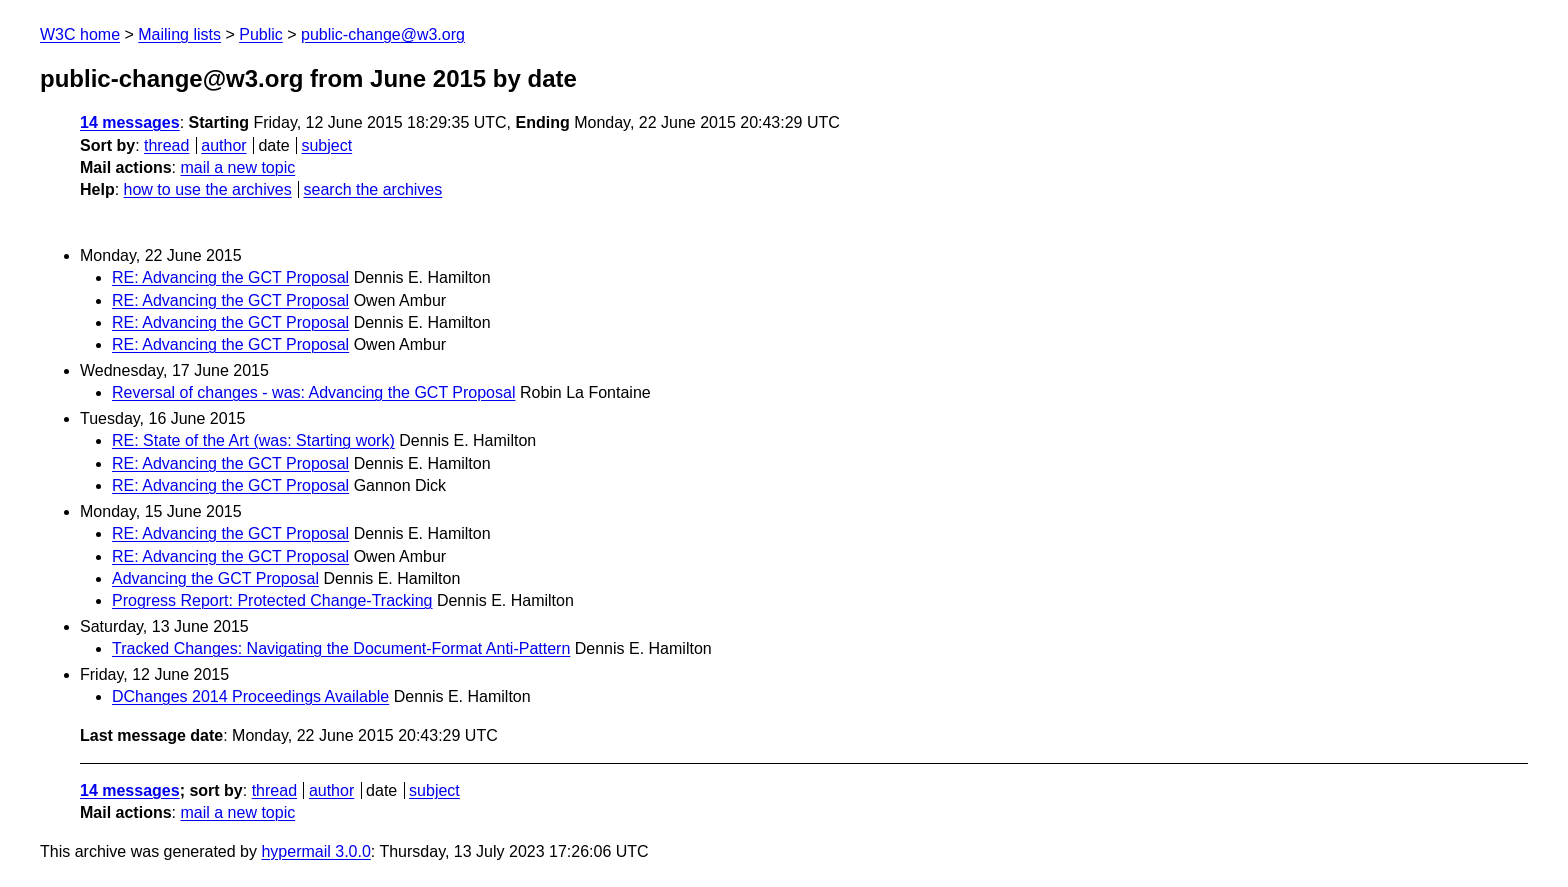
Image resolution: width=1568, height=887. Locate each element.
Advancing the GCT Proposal (215, 578)
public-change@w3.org (383, 34)
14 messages (130, 122)
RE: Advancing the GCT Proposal (230, 277)
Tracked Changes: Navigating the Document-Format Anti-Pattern (341, 648)
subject (326, 145)
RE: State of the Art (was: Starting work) (253, 440)
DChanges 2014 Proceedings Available (250, 696)
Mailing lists (179, 34)
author (223, 145)
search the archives (373, 189)
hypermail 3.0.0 (315, 851)
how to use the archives (208, 189)
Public (261, 34)
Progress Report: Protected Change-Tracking (272, 600)
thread (166, 145)
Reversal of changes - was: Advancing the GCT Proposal (313, 392)
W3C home (80, 34)
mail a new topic (237, 167)
